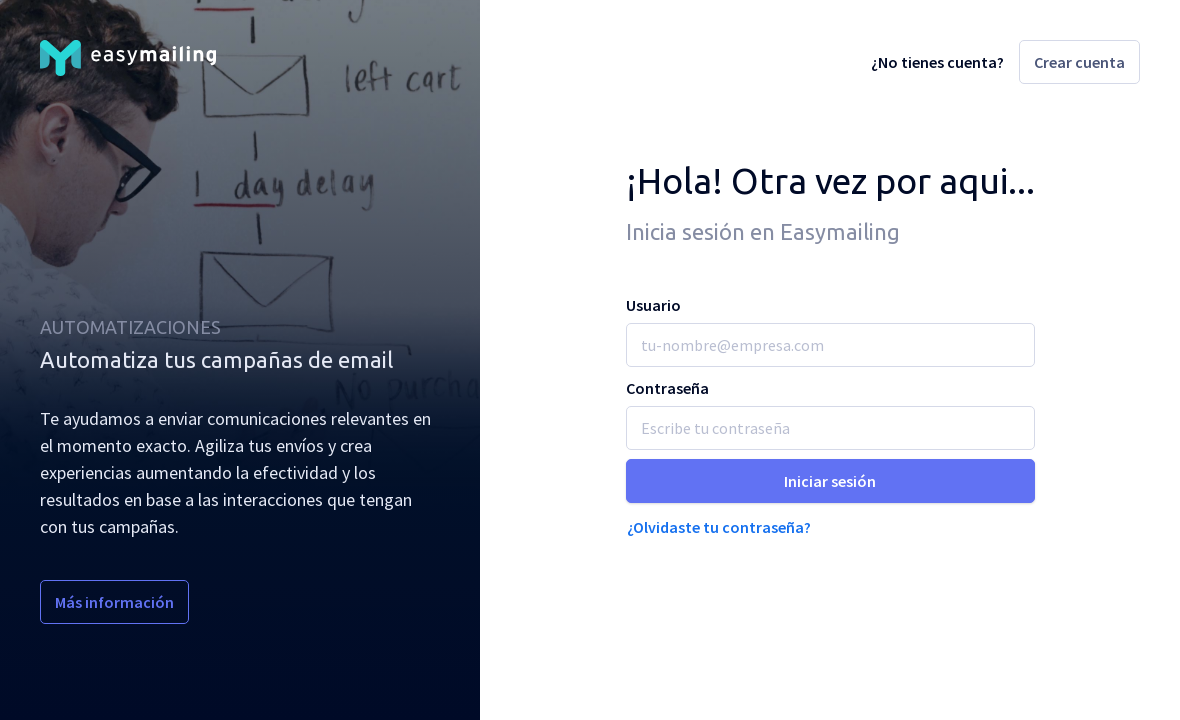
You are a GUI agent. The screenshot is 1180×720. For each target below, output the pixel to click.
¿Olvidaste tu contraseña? (719, 527)
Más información (114, 602)
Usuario (653, 305)
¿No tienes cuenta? (937, 62)
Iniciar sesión (830, 481)
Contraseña (667, 388)
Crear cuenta (1079, 62)
